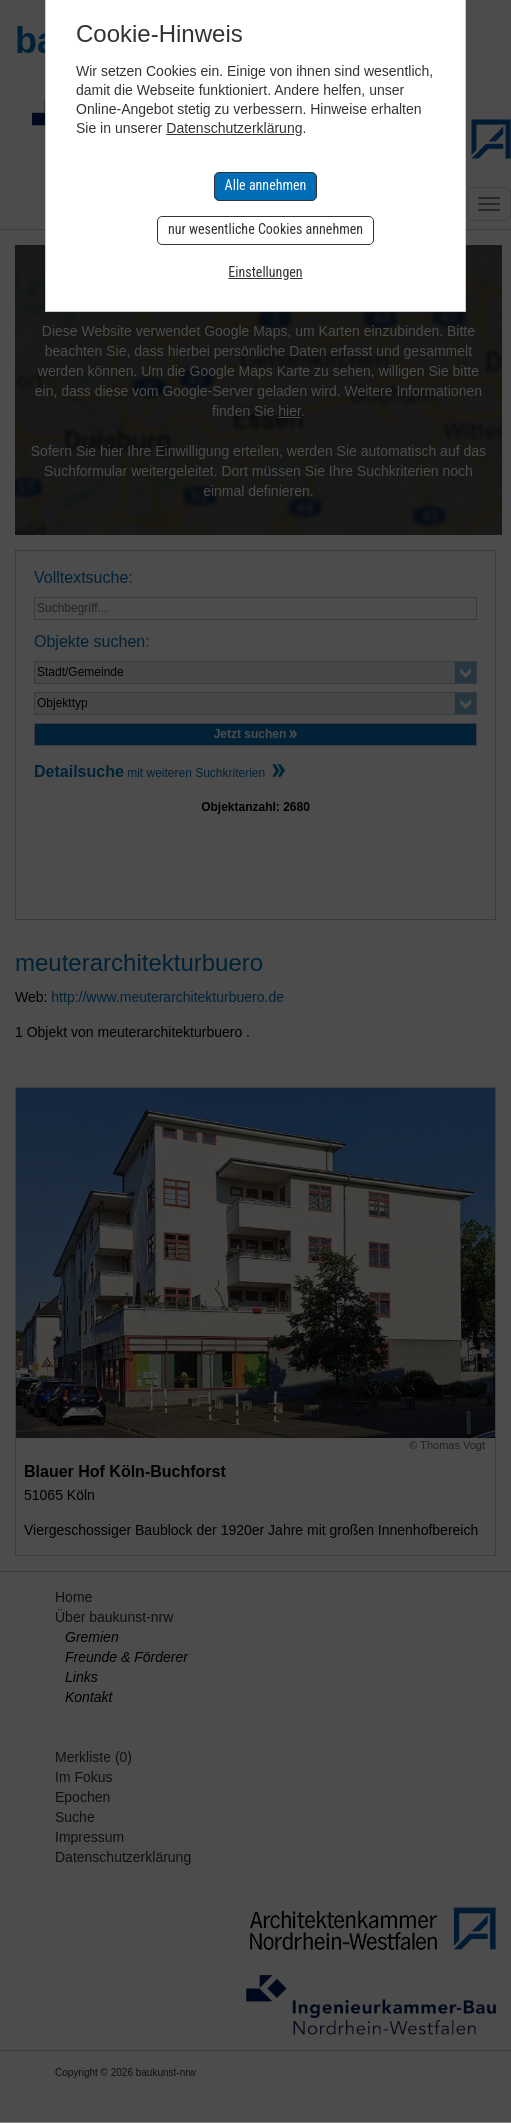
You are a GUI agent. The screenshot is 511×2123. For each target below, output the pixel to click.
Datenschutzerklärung (234, 128)
